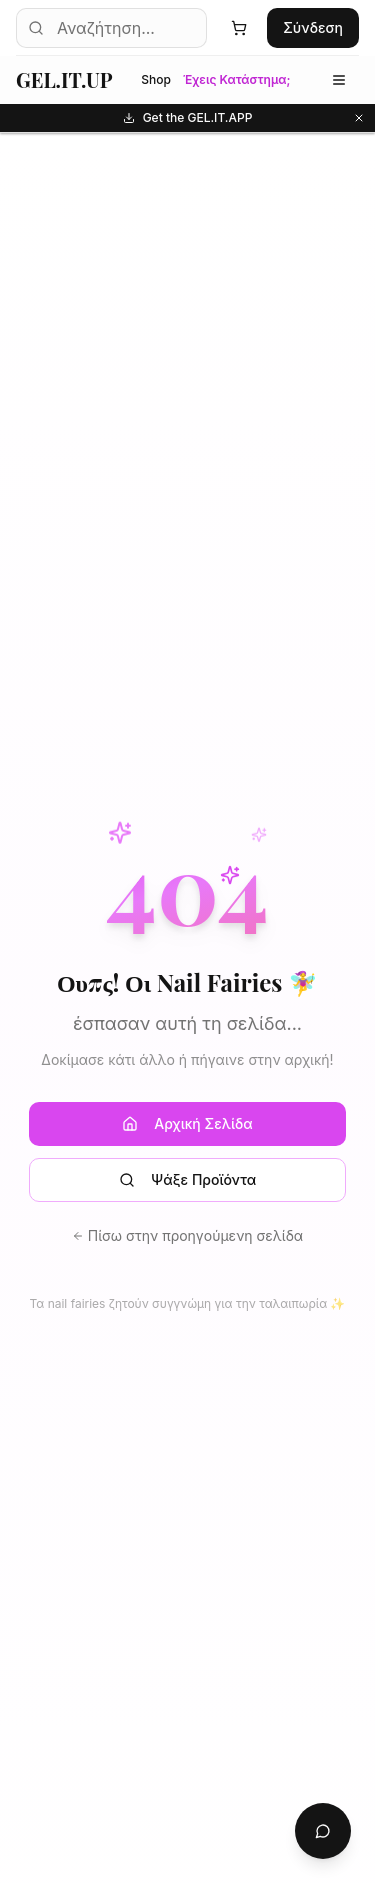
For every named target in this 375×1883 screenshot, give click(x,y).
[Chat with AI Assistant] (323, 1831)
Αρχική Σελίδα (187, 1123)
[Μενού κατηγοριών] (339, 80)
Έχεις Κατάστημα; (237, 79)
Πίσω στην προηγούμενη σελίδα (187, 1235)
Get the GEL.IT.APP (245, 118)
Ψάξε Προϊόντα (187, 1179)
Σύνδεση (313, 27)
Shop (156, 79)
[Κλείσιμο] (359, 118)
